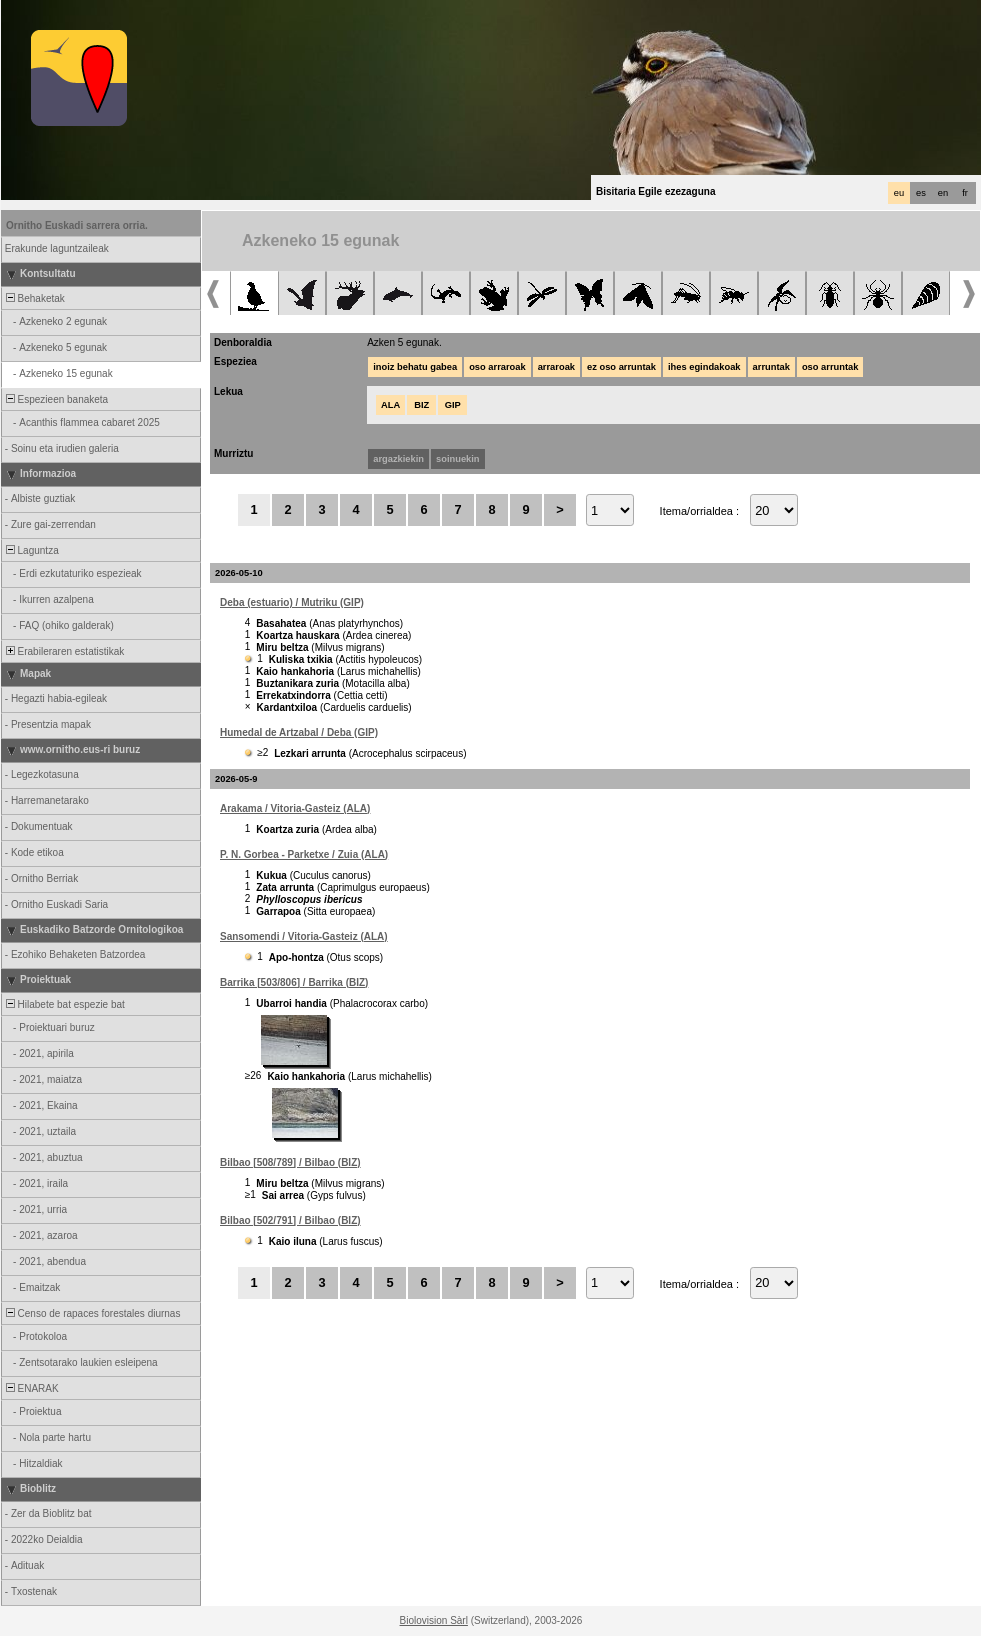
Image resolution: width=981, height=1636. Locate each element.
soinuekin (458, 459)
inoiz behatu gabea (415, 367)
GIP (453, 405)
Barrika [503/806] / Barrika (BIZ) (294, 982)
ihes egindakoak (704, 367)
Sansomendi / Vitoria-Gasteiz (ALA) (304, 936)
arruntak (771, 367)
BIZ (421, 405)
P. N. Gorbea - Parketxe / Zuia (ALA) (304, 854)
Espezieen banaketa (55, 399)
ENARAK (31, 1388)
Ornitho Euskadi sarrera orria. (77, 225)
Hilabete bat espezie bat (64, 1004)
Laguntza (31, 550)
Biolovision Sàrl (434, 1620)
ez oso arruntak (621, 367)
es (921, 193)
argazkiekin (398, 459)
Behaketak (34, 298)
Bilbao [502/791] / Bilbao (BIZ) (290, 1220)
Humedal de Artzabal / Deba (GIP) (299, 732)
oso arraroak (497, 367)
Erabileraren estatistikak (63, 651)
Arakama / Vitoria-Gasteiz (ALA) (295, 808)
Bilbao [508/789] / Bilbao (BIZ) (290, 1162)
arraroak (556, 367)
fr (965, 193)
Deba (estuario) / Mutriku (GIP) (292, 602)
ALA (390, 405)
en (943, 193)
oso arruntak (830, 367)
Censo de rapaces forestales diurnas (91, 1313)
